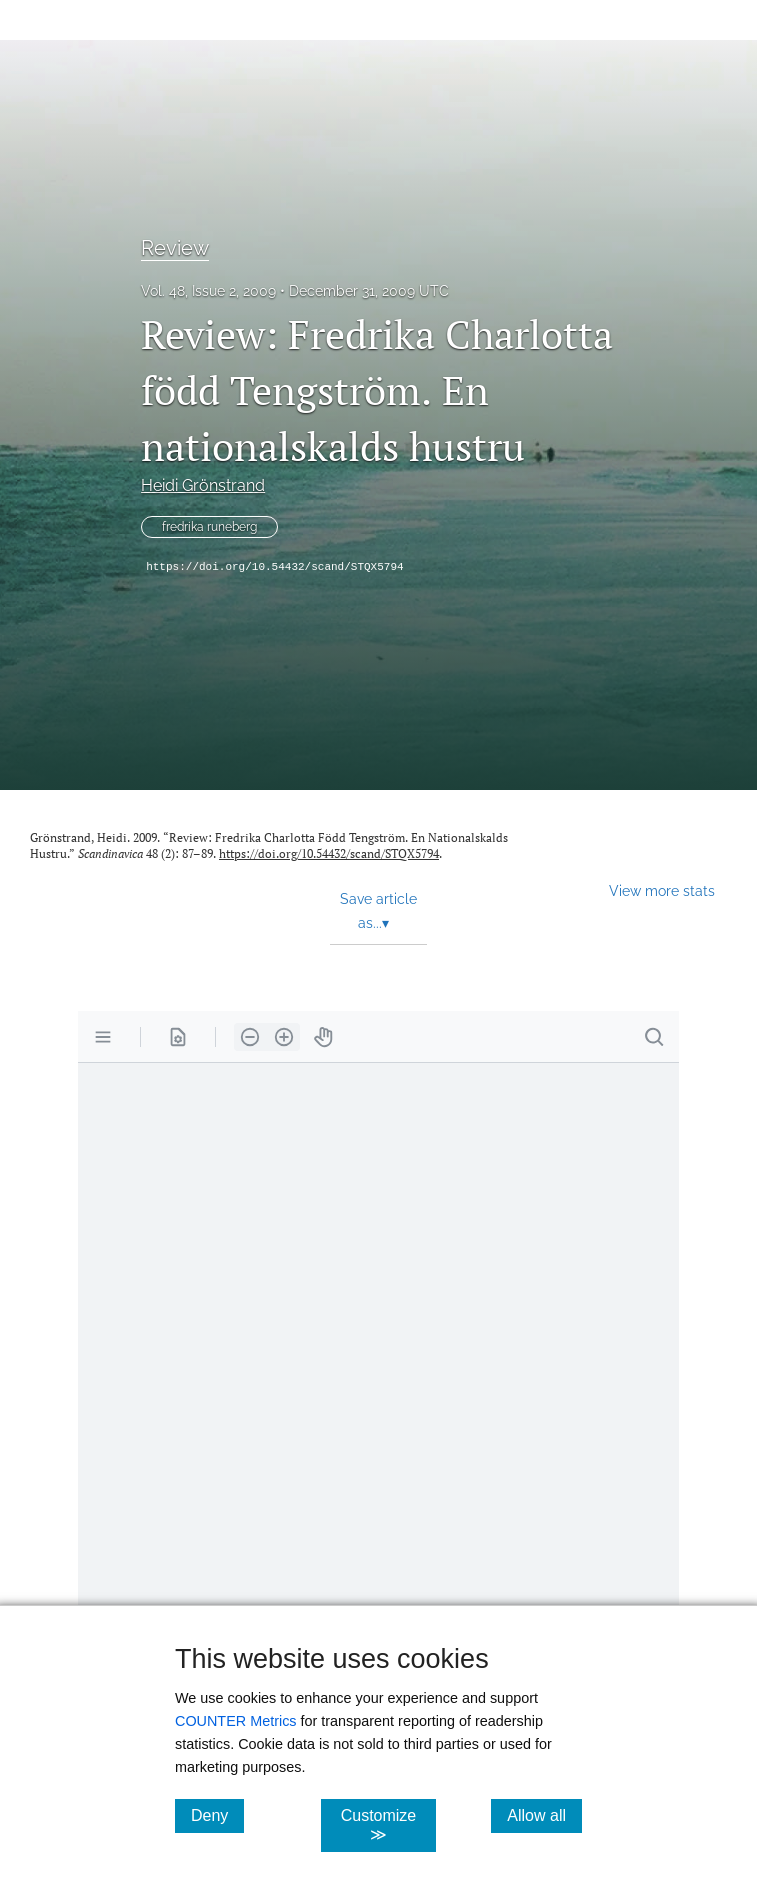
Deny (217, 1815)
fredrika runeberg (209, 527)
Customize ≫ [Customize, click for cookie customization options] (389, 1825)
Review (175, 248)
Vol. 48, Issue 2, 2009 (208, 291)
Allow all (544, 1815)
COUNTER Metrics (236, 1721)
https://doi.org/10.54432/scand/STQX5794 (274, 567)
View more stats (662, 890)
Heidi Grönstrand (203, 485)
